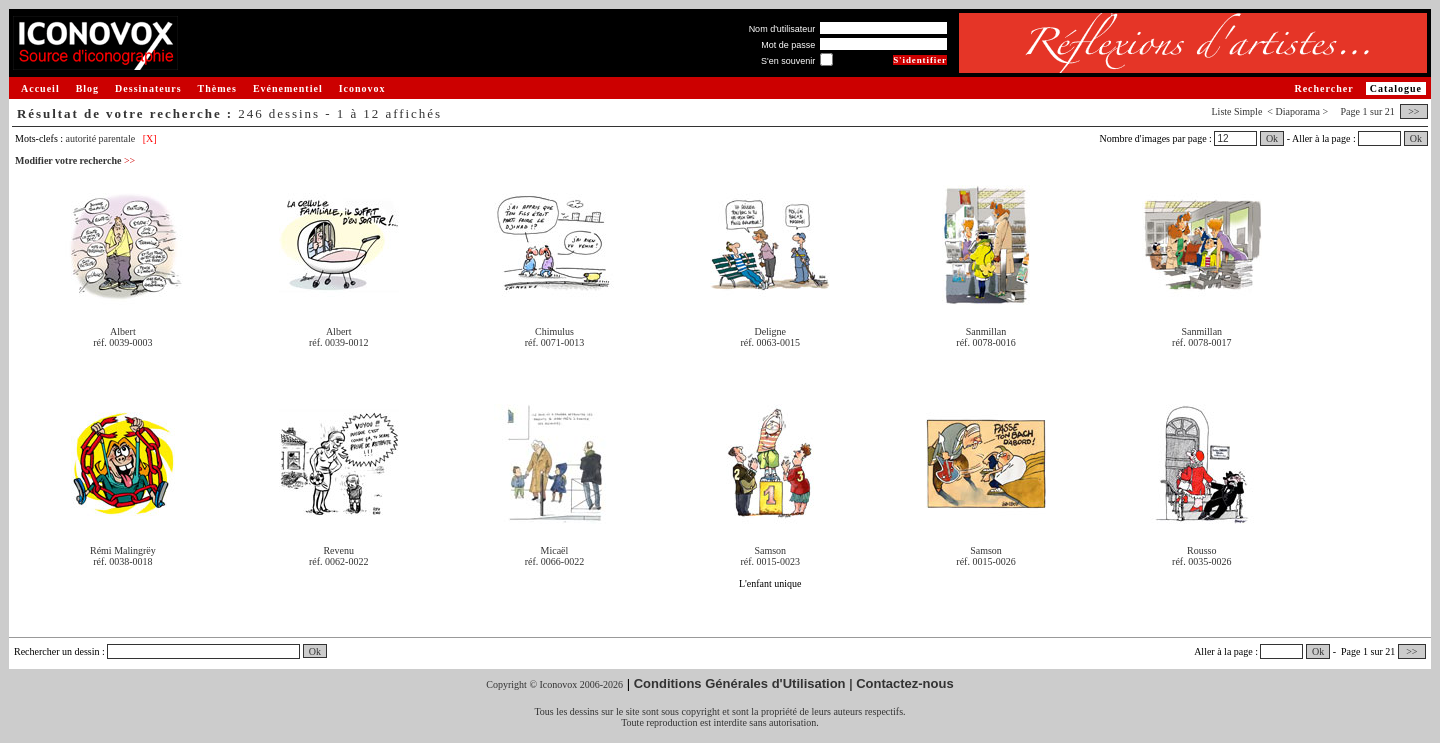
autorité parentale (101, 138)
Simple (1248, 111)
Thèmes (217, 88)
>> (1414, 111)
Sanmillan (986, 331)
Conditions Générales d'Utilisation (740, 683)
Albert (123, 331)
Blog (87, 88)
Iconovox (362, 88)
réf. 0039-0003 (122, 342)
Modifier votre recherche (75, 160)
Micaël (555, 550)
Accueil (40, 88)
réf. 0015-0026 (985, 561)
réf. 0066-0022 (554, 561)
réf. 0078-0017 (1201, 342)
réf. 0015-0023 (770, 561)
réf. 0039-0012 (338, 342)
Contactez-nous (905, 683)
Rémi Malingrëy (123, 550)
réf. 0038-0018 (122, 561)
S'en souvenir (788, 61)
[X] (150, 138)
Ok (1272, 138)
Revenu (338, 550)
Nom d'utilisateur (782, 29)
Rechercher (1323, 88)
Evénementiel (288, 88)
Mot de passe (788, 45)
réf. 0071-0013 (554, 342)
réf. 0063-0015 (770, 342)
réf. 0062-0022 (338, 561)
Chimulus (554, 331)
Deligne (770, 331)
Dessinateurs (148, 88)
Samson (770, 550)
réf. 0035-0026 (1201, 561)
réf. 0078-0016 (985, 342)
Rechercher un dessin (57, 651)
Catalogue (1396, 88)
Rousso (1201, 550)
